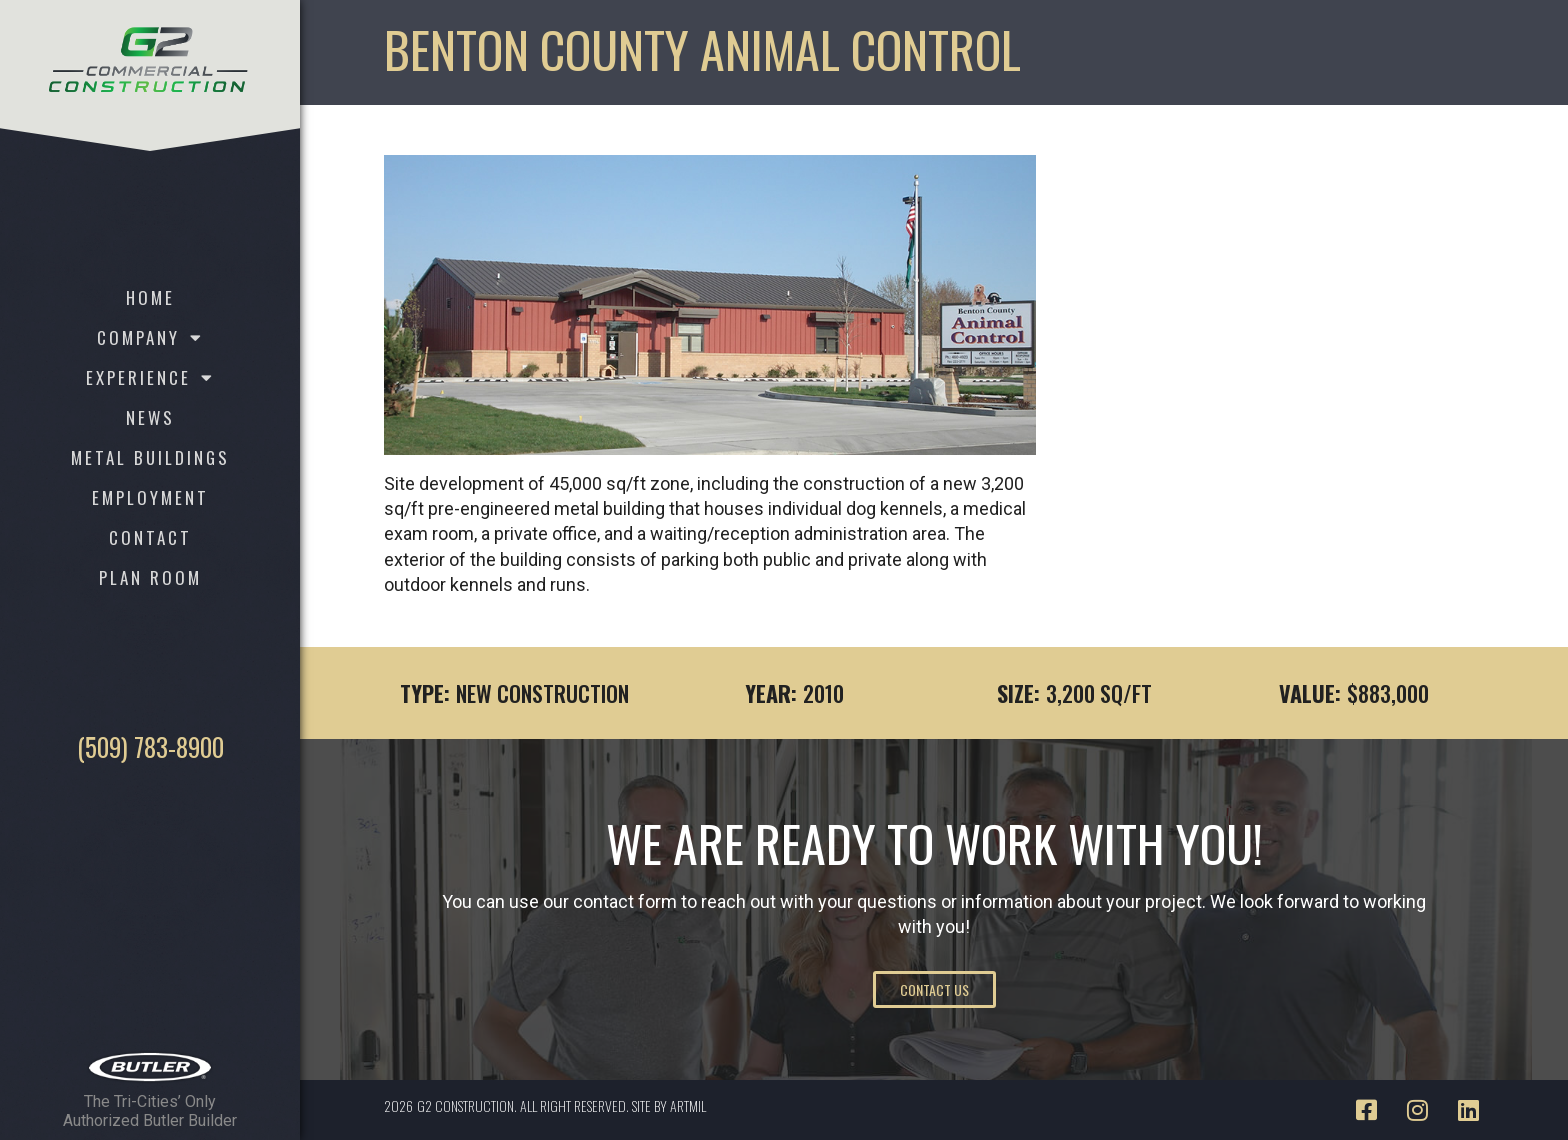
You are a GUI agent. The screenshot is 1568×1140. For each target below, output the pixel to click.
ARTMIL (688, 1105)
